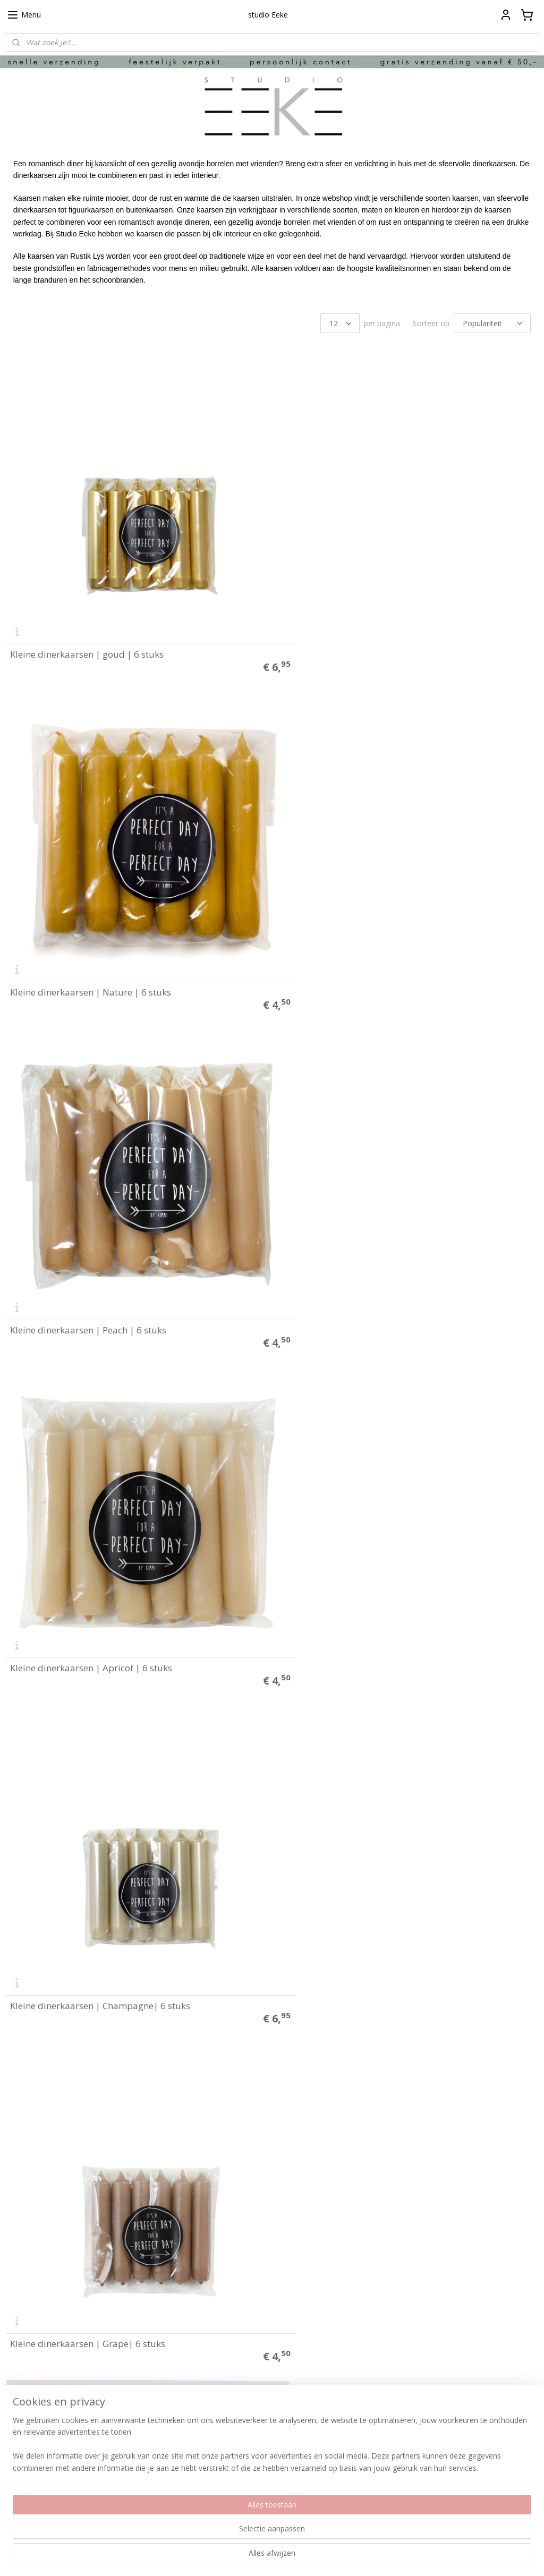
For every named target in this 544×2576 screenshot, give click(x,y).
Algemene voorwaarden (43, 2340)
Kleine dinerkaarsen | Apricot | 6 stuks (363, 934)
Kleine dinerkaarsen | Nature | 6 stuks (362, 625)
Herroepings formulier (40, 2362)
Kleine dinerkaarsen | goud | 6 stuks (87, 625)
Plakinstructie (26, 2318)
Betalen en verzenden (40, 2329)
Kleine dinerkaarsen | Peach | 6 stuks (88, 934)
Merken (17, 2417)
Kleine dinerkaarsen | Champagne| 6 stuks (100, 1243)
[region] (202, 2534)
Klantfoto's (22, 2395)
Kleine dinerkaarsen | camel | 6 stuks (88, 2171)
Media (15, 2406)
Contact (17, 2373)
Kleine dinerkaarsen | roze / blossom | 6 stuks (106, 1553)
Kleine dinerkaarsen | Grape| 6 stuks (359, 1243)
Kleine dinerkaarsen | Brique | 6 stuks (90, 1862)
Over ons (19, 2384)
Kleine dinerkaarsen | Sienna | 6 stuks (361, 1553)
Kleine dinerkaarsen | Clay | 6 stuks (356, 1862)
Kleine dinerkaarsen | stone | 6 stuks (359, 2171)
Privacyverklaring (32, 2351)
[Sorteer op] (492, 323)
